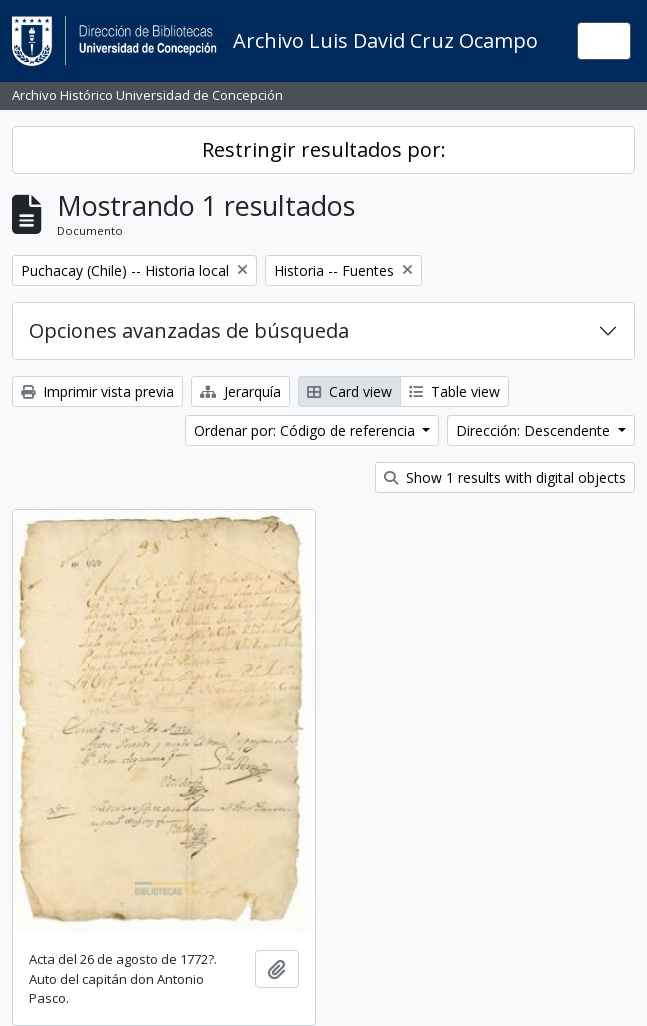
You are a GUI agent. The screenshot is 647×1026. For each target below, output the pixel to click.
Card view (349, 391)
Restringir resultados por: (324, 149)
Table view (454, 391)
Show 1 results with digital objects (505, 477)
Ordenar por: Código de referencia (306, 430)
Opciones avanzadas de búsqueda (189, 330)
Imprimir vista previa (97, 391)
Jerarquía (240, 391)
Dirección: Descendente (535, 430)
